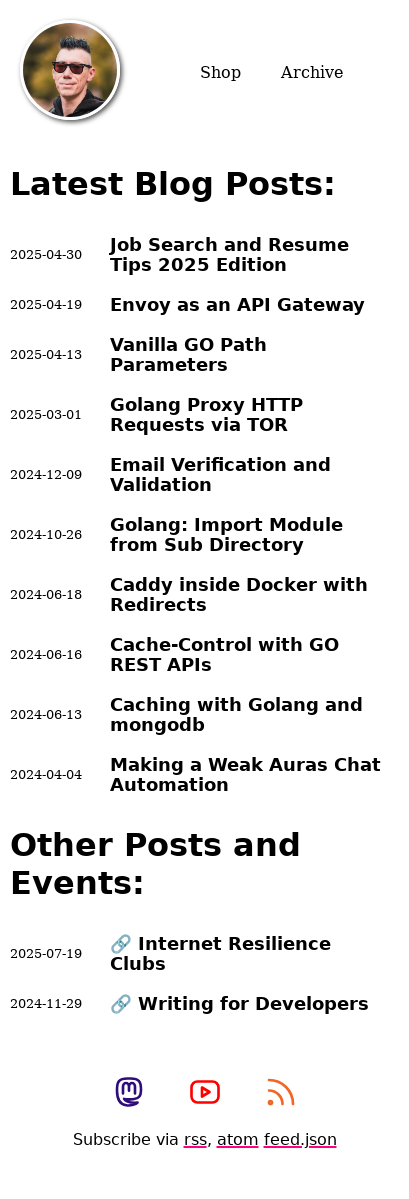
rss (195, 1139)
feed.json (300, 1139)
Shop (220, 72)
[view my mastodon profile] (129, 1094)
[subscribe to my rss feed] (281, 1094)
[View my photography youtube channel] (205, 1094)
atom (238, 1139)
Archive (312, 72)
